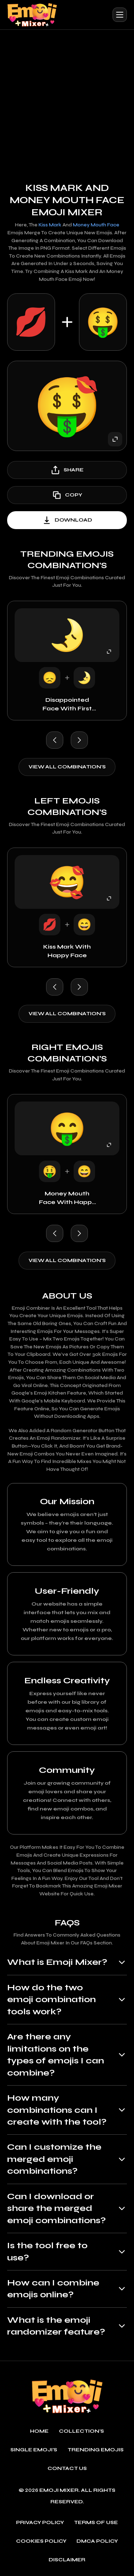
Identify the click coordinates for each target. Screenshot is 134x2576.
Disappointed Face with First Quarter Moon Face (67, 704)
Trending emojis (96, 2449)
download (67, 520)
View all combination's (67, 767)
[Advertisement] (67, 100)
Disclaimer (67, 2559)
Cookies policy (41, 2541)
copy (67, 495)
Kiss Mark (50, 225)
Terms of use (96, 2522)
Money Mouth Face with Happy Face (67, 1198)
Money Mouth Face (96, 225)
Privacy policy (40, 2522)
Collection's (81, 2431)
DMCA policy (97, 2541)
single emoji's (33, 2449)
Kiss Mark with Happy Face (67, 951)
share (66, 470)
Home (39, 2431)
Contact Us (67, 2468)
